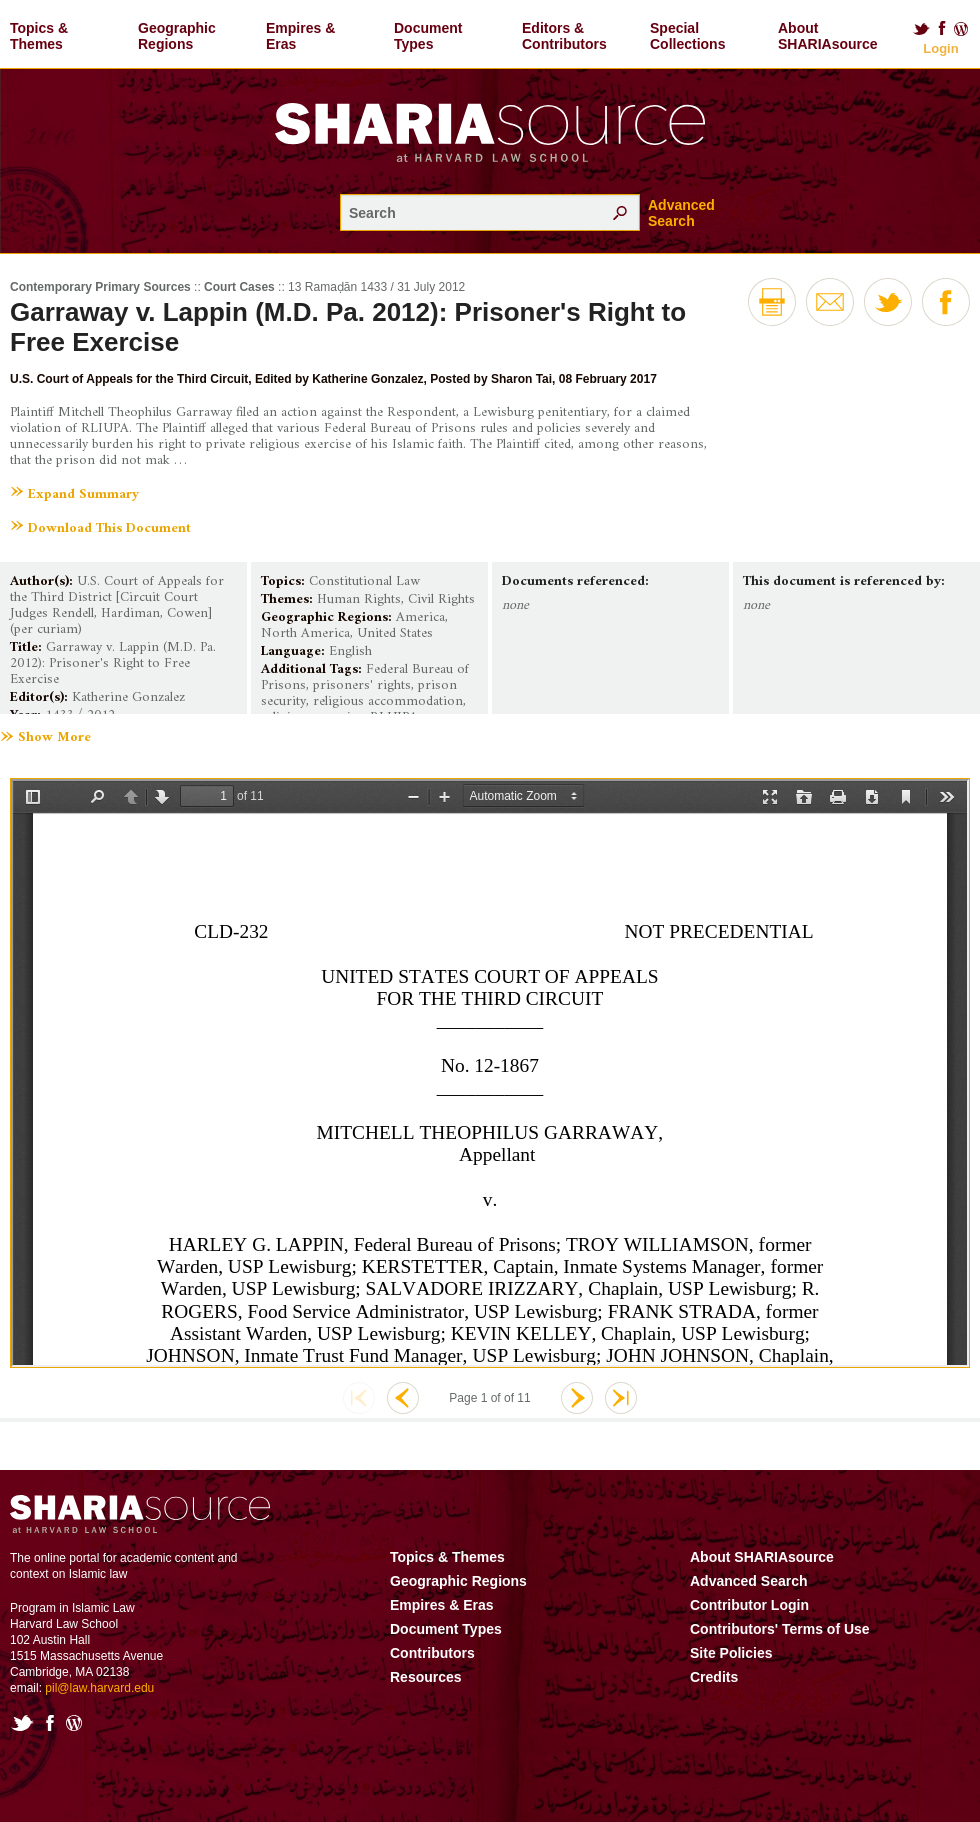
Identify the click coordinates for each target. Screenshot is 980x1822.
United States (395, 633)
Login (940, 48)
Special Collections (687, 36)
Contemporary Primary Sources (100, 287)
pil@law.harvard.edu (99, 1688)
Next (577, 1398)
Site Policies (731, 1653)
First (359, 1398)
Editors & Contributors (564, 36)
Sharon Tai (521, 379)
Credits (714, 1677)
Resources (426, 1677)
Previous (403, 1398)
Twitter (921, 29)
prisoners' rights (362, 685)
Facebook (942, 29)
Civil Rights (441, 599)
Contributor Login (749, 1605)
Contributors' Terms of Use (780, 1629)
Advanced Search (681, 213)
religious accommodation (388, 701)
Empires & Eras (300, 36)
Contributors (432, 1653)
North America (305, 633)
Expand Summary (83, 494)
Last (621, 1398)
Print (772, 302)
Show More (54, 738)
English (350, 651)
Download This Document (109, 528)
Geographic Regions (177, 36)
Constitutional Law (364, 581)
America (420, 617)
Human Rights (359, 599)
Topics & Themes (39, 36)
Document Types (428, 36)
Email (830, 302)
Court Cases (239, 287)
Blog (962, 29)
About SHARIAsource (828, 36)
